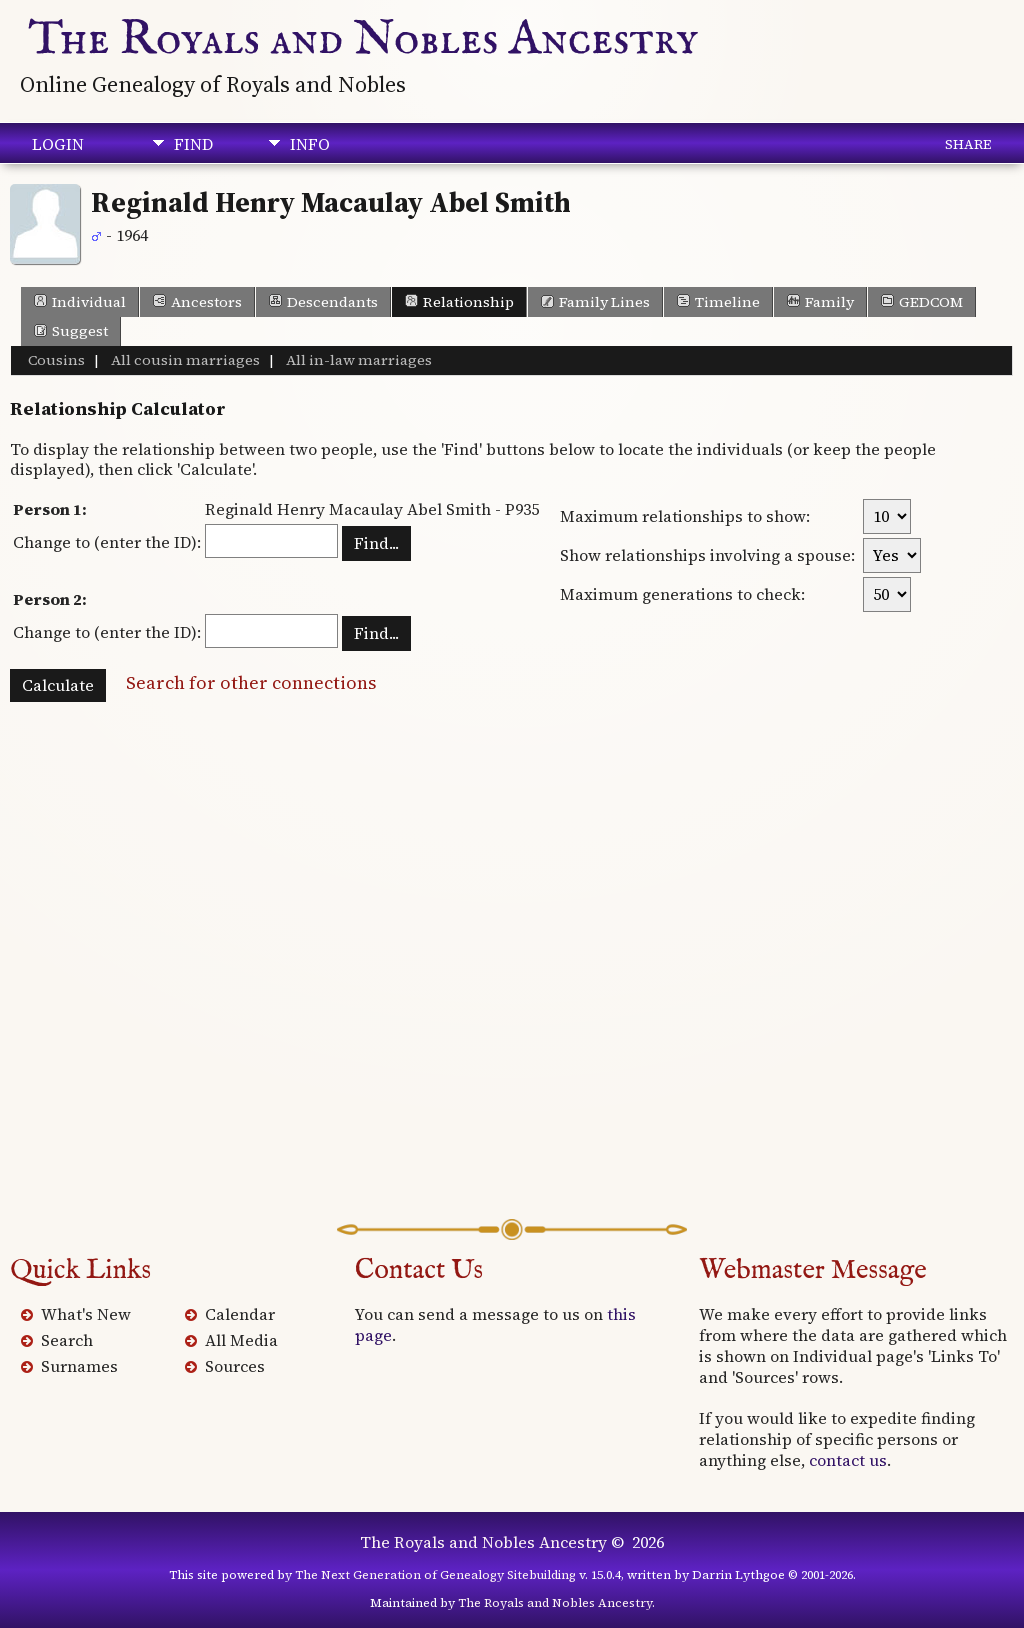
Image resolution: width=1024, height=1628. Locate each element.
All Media (241, 1340)
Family (820, 302)
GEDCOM (922, 302)
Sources (235, 1366)
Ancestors (197, 302)
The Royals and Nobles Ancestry (364, 40)
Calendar (240, 1314)
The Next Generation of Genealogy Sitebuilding (435, 1575)
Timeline (718, 302)
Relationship (459, 302)
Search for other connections (251, 682)
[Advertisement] (512, 981)
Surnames (79, 1366)
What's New (86, 1314)
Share (968, 144)
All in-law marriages (357, 360)
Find (193, 144)
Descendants (323, 302)
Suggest (71, 331)
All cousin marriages (184, 360)
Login (58, 144)
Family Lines (595, 302)
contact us (848, 1460)
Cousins (56, 360)
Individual (80, 302)
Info (310, 144)
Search (67, 1340)
